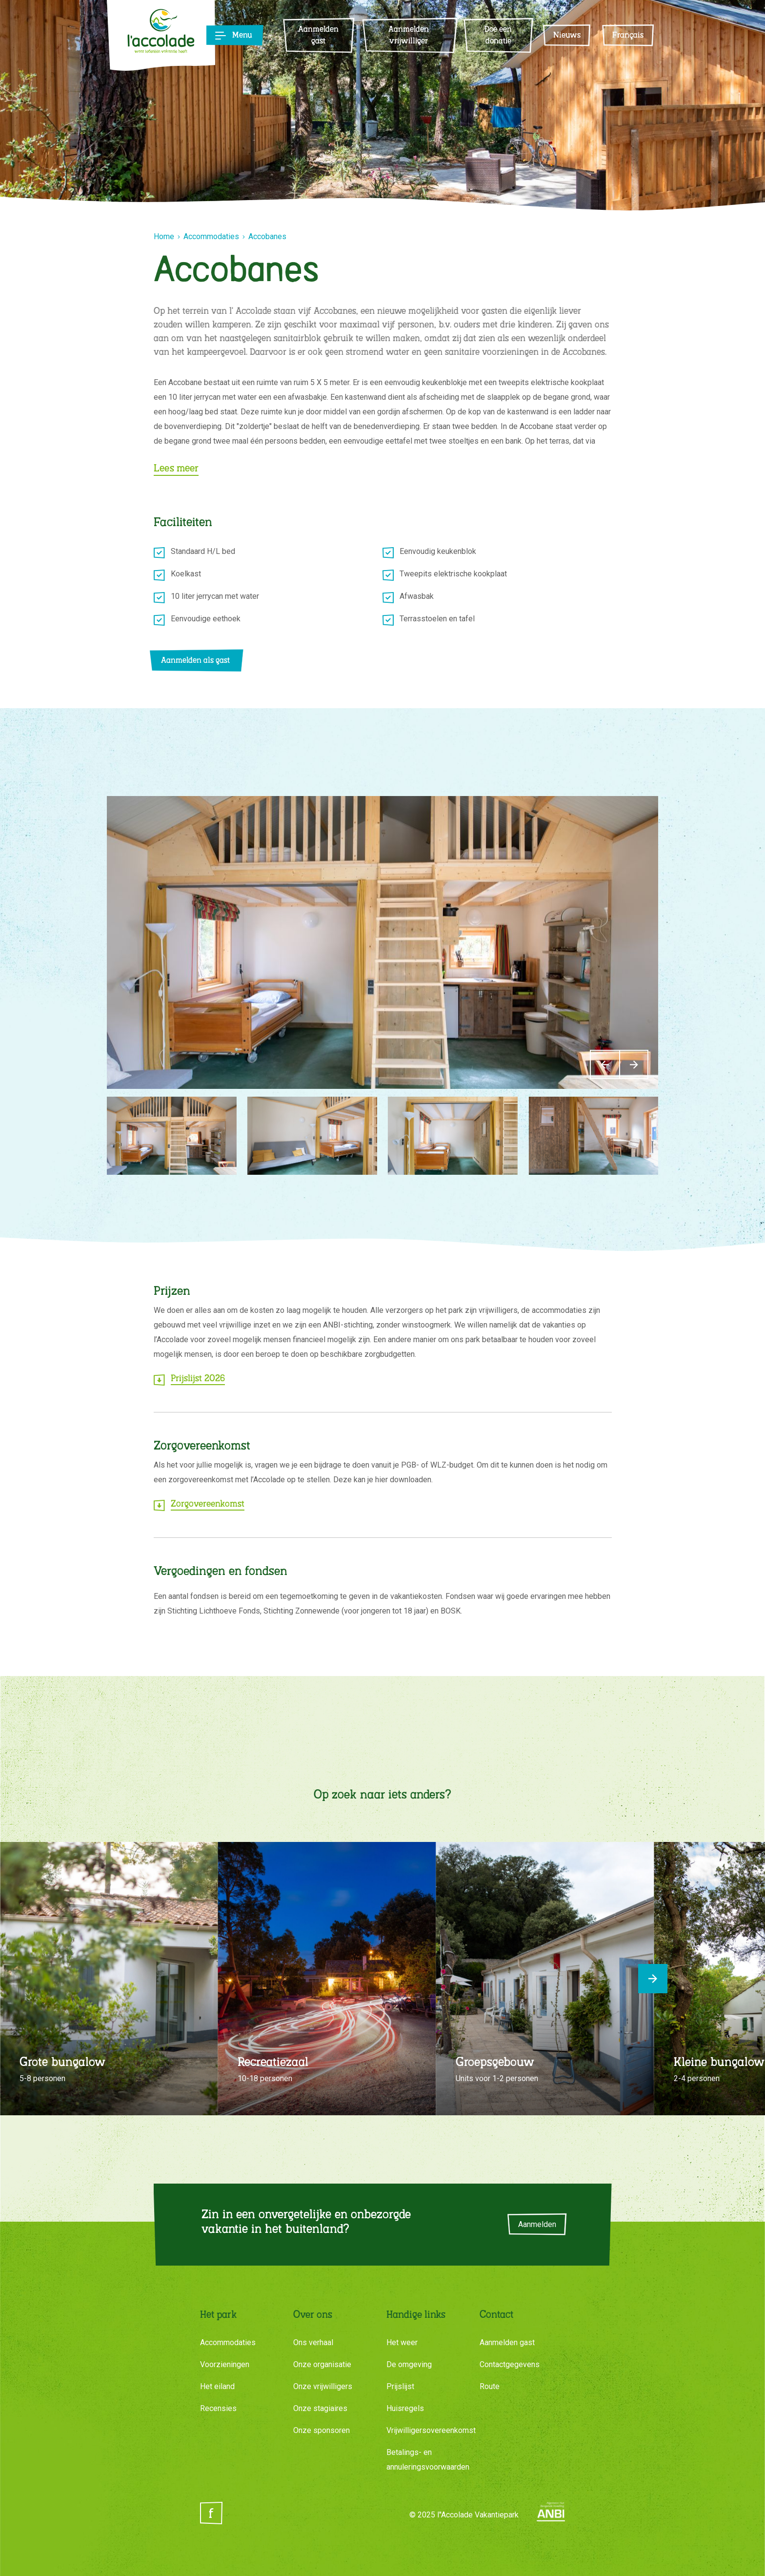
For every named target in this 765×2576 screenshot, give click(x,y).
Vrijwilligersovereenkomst (431, 2430)
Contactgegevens (510, 2364)
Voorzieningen (224, 2364)
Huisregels (405, 2408)
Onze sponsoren (321, 2430)
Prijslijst (400, 2386)
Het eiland (217, 2386)
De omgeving (409, 2364)
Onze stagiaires (320, 2408)
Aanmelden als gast (195, 661)
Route (490, 2386)
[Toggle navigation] (229, 35)
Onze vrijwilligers (322, 2386)
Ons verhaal (313, 2342)
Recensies (218, 2408)
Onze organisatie (322, 2364)
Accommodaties (211, 236)
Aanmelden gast (507, 2342)
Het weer (402, 2342)
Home (164, 236)
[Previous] (604, 1064)
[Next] (633, 1064)
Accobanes (267, 236)
